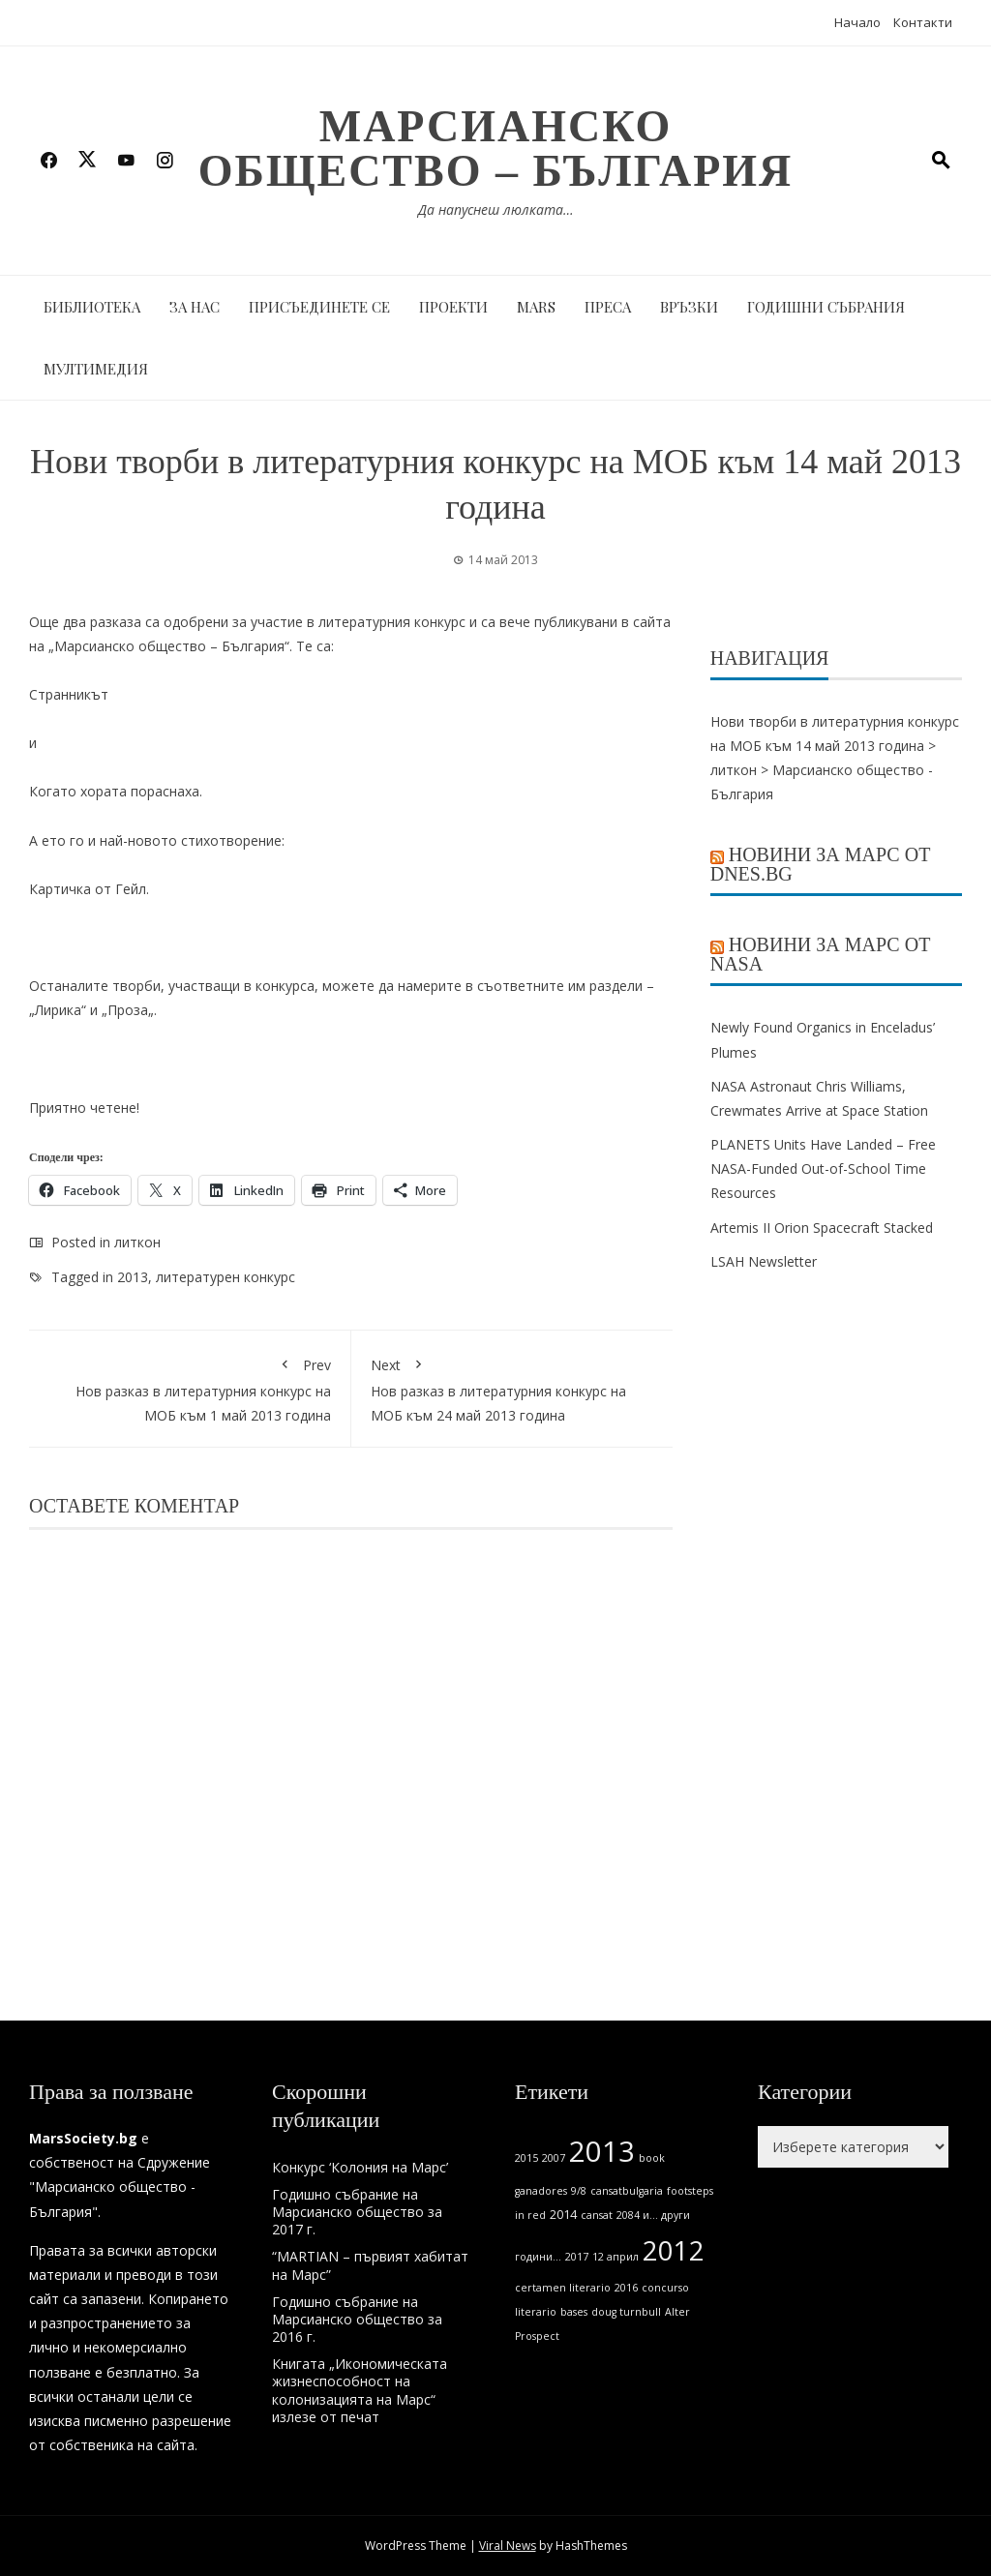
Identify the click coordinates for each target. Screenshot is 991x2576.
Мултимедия (96, 368)
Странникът (68, 694)
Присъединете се (319, 306)
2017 (576, 2256)
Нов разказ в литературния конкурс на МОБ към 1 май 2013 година (189, 1387)
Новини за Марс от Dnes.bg (820, 864)
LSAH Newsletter (763, 1261)
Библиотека (92, 306)
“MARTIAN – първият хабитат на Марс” (370, 2265)
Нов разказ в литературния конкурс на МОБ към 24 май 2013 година (512, 1387)
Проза (127, 1010)
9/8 (578, 2191)
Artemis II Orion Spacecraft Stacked (821, 1227)
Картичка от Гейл (87, 889)
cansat (597, 2215)
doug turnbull (626, 2312)
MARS (536, 306)
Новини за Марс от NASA (820, 954)
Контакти (922, 22)
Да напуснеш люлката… (496, 209)
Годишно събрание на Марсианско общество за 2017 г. (357, 2211)
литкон (137, 1242)
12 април (615, 2256)
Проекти (453, 306)
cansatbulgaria (626, 2191)
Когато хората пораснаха (114, 791)
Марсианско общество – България (495, 148)
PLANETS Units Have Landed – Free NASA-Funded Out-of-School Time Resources (823, 1168)
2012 (674, 2250)
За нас (194, 306)
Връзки (689, 306)
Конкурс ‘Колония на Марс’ (360, 2167)
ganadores (541, 2191)
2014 (563, 2214)
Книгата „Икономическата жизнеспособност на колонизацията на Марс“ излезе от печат (359, 2390)
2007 (553, 2158)
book (652, 2158)
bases (573, 2312)
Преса (608, 306)
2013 (132, 1277)
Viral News (507, 2545)
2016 (626, 2287)
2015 (526, 2158)
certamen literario (563, 2287)
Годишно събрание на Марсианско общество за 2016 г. (357, 2319)
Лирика (58, 1010)
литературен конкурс (225, 1277)
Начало (857, 22)
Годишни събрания (826, 306)
